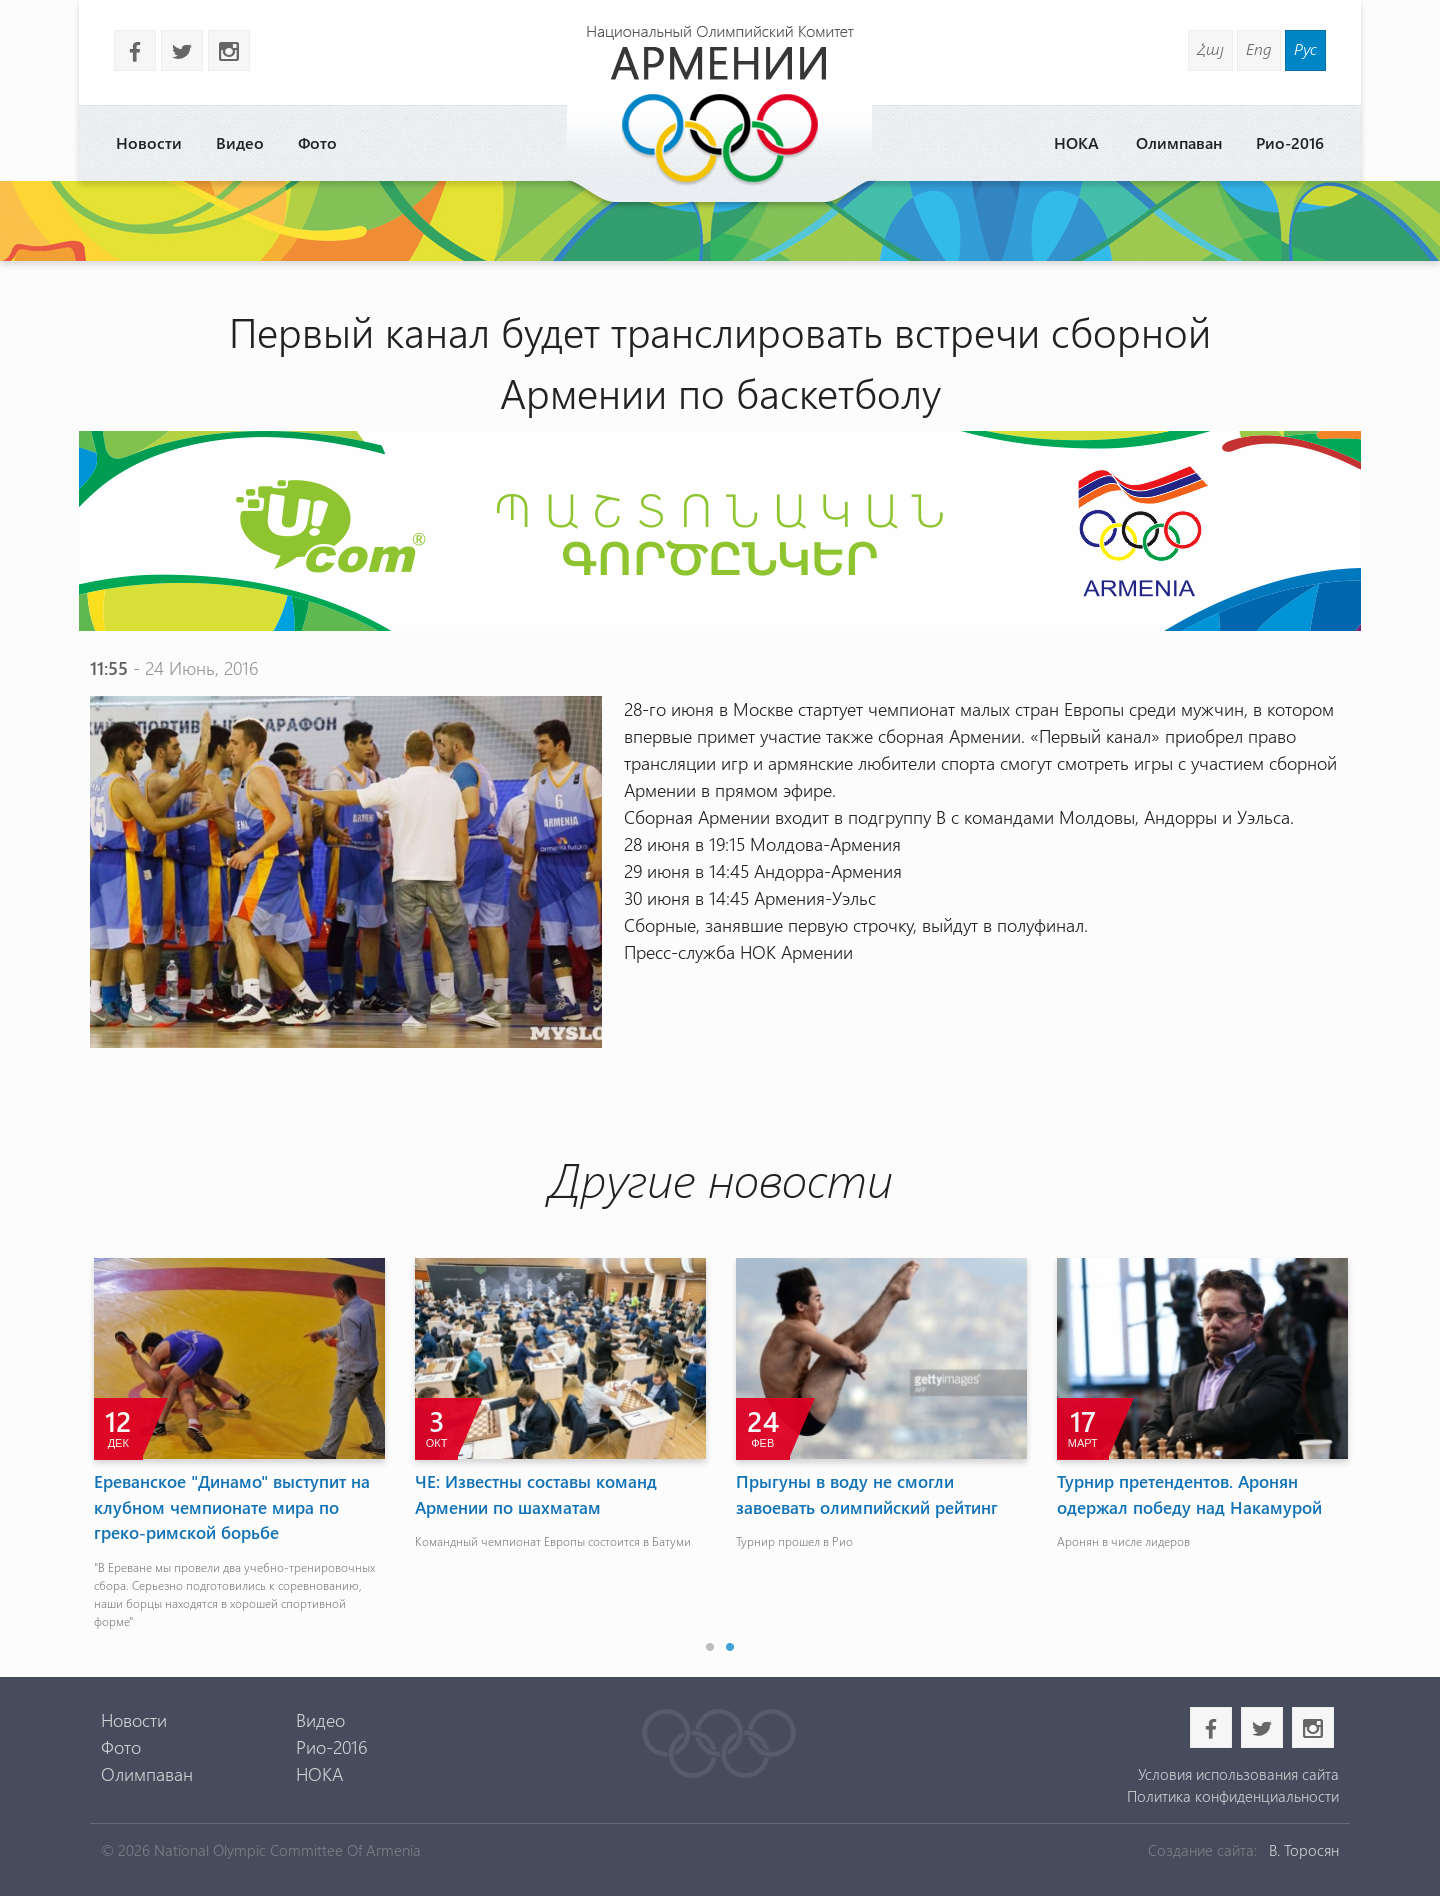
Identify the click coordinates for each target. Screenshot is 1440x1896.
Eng (1259, 48)
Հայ (1210, 48)
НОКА (1076, 142)
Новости (149, 142)
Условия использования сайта (1238, 1774)
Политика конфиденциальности (1233, 1796)
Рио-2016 (1290, 142)
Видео (240, 142)
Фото (317, 142)
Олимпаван (1179, 142)
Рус (1305, 48)
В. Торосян (1304, 1850)
